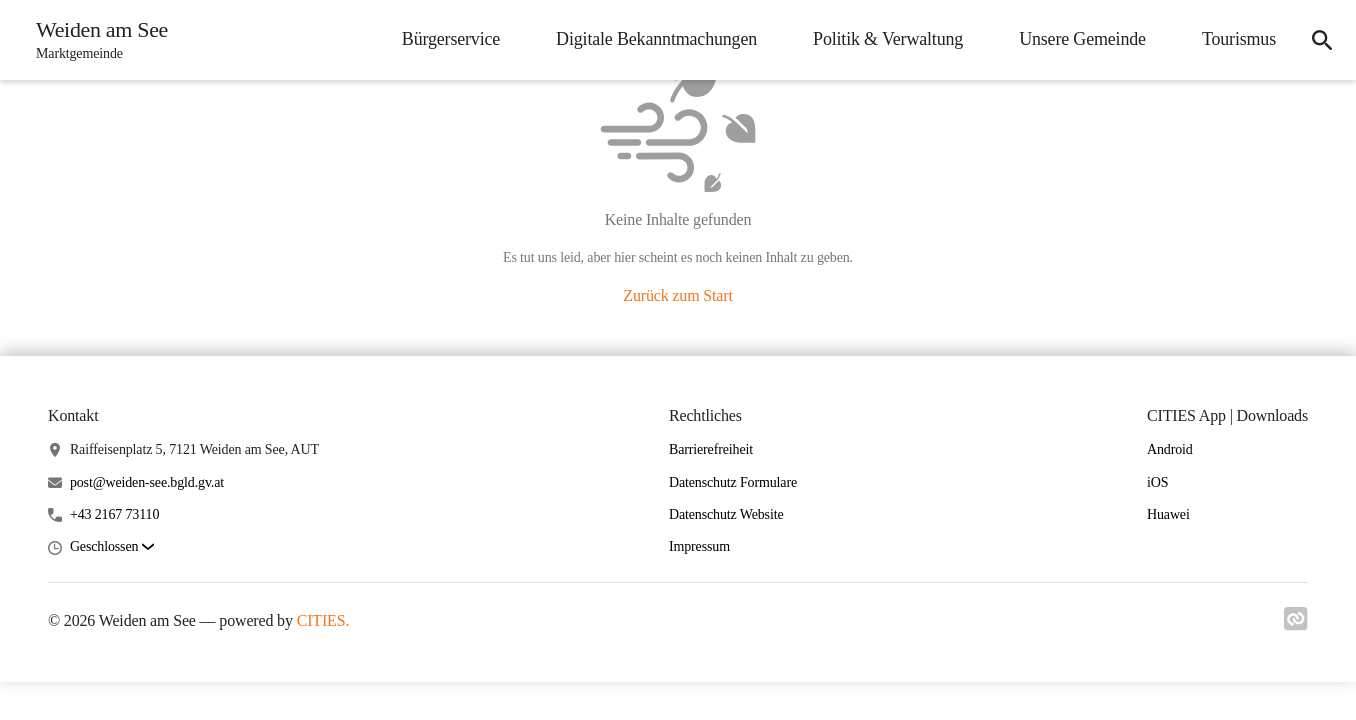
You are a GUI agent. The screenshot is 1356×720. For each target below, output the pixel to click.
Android (1170, 449)
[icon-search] (1322, 40)
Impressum (699, 546)
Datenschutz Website (726, 514)
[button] (112, 547)
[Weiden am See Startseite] (96, 40)
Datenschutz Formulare (733, 482)
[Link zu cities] (1296, 625)
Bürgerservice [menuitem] (451, 39)
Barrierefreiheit (711, 449)
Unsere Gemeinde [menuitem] (1082, 39)
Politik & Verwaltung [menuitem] (888, 39)
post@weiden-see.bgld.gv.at (147, 482)
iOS (1157, 482)
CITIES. (323, 620)
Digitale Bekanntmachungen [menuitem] (656, 39)
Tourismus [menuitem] (1239, 39)
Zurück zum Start (677, 295)
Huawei (1168, 514)
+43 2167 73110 (114, 514)
